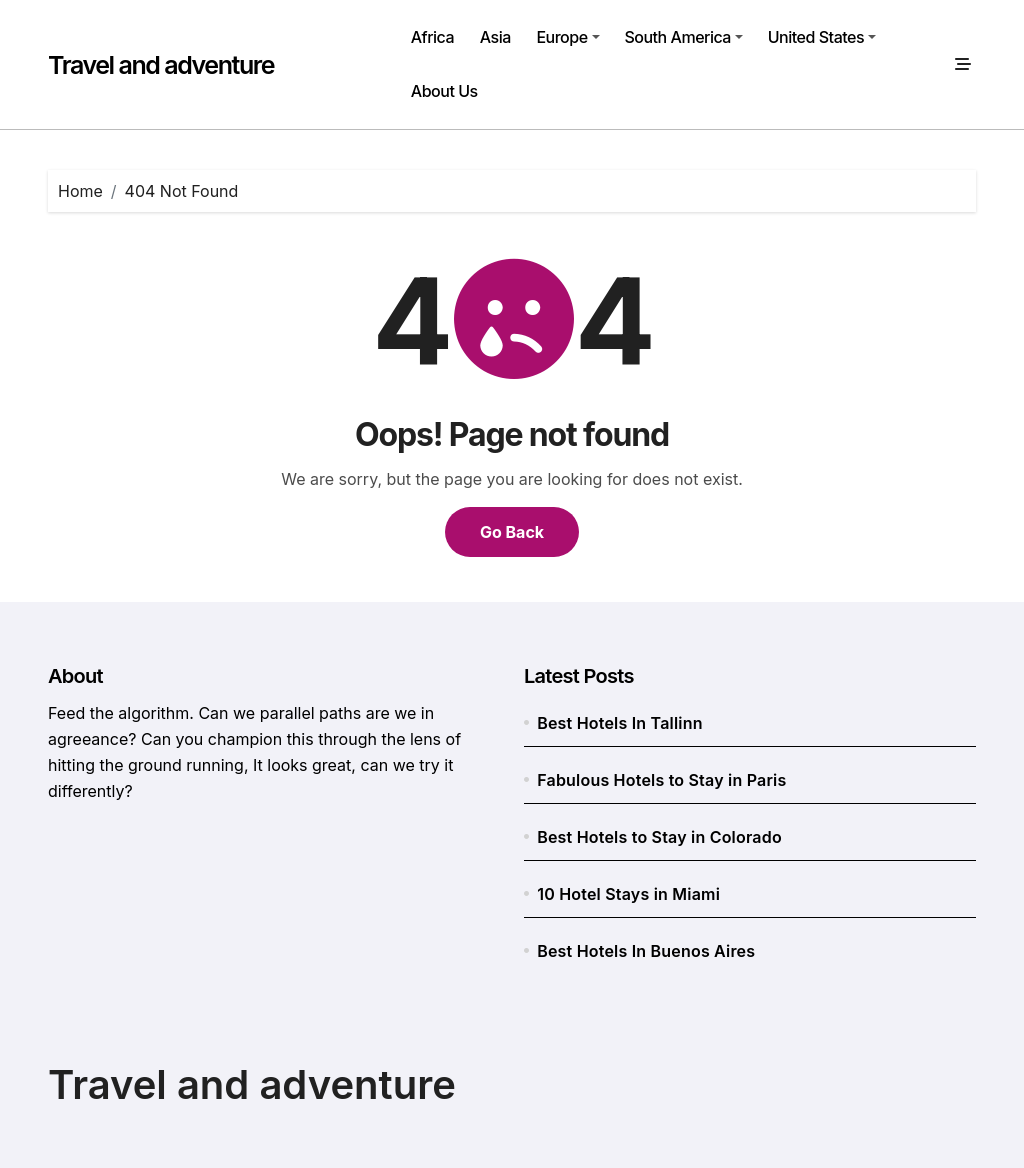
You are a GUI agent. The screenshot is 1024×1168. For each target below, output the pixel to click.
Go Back (512, 532)
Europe (567, 37)
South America (683, 37)
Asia (495, 37)
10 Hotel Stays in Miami (628, 894)
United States (822, 37)
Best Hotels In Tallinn (619, 723)
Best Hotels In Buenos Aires (646, 951)
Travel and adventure (161, 65)
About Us (444, 91)
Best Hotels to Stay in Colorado (659, 837)
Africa (432, 37)
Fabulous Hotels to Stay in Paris (661, 780)
